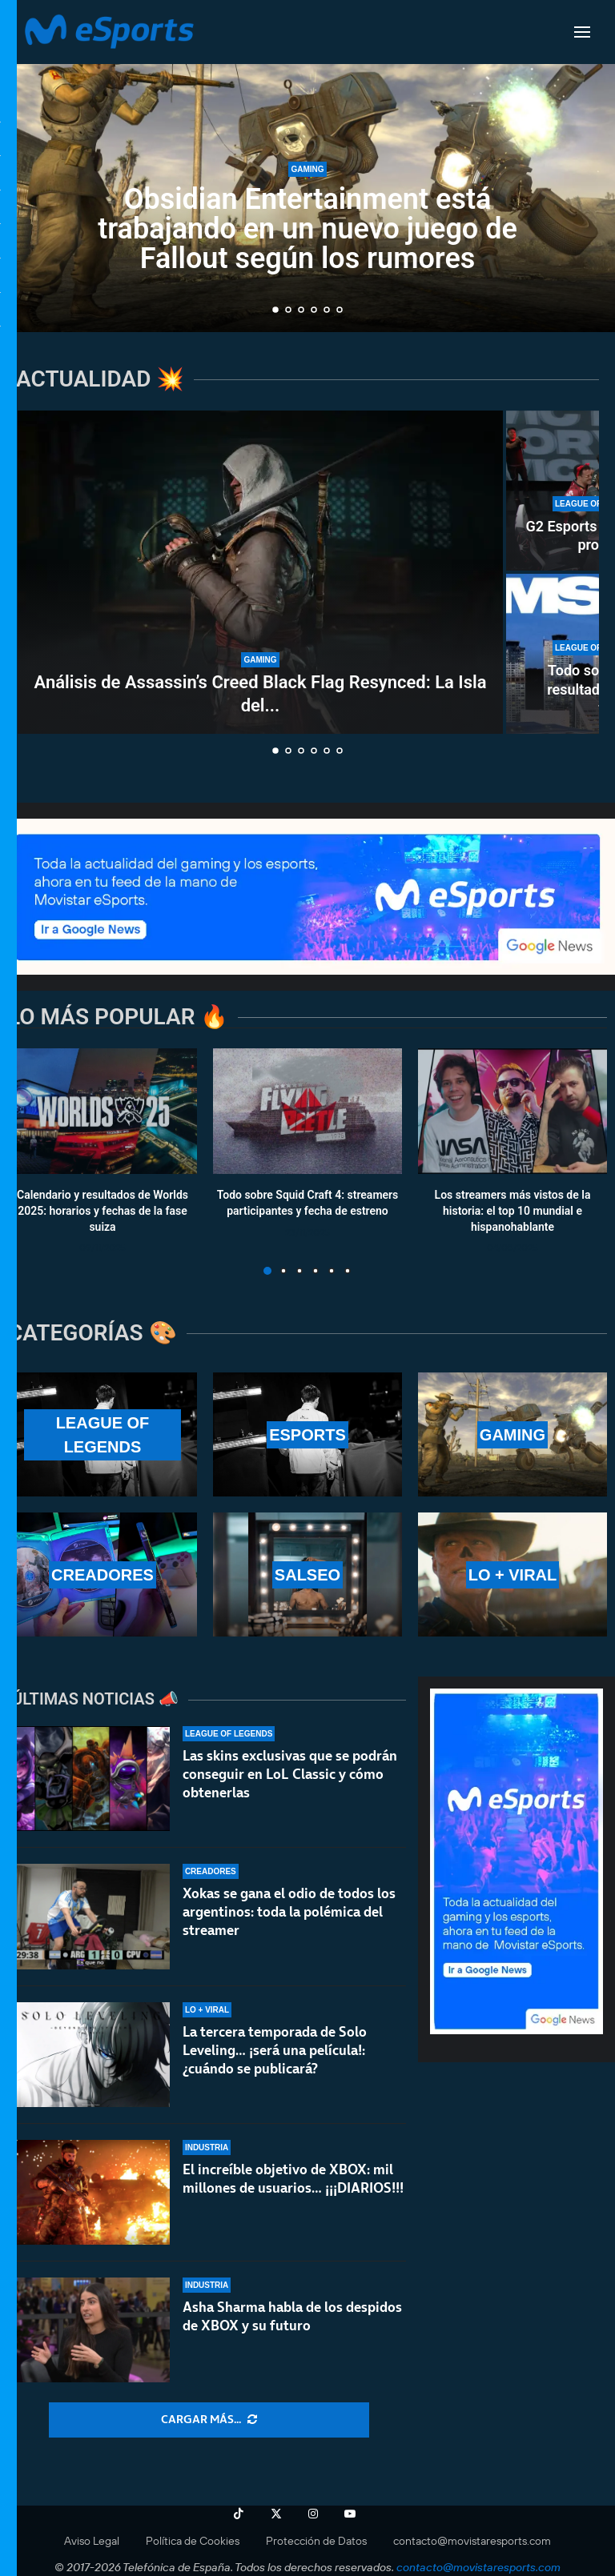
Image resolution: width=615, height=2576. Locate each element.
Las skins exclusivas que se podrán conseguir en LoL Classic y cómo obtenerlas (290, 1774)
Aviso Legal (91, 2541)
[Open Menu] (582, 32)
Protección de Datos (316, 2541)
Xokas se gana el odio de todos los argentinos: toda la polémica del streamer (289, 1912)
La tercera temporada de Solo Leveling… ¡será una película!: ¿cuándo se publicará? (275, 2050)
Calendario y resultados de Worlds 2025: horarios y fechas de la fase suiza (102, 1211)
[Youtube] (350, 2514)
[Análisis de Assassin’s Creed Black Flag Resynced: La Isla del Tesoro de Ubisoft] (260, 572)
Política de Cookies (192, 2541)
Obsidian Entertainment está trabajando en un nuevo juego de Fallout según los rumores (307, 228)
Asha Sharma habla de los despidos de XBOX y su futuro (292, 2329)
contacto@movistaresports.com (472, 2541)
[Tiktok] (238, 2514)
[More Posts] (209, 2420)
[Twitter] (276, 2514)
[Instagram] (313, 2514)
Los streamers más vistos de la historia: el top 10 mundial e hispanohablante (513, 1211)
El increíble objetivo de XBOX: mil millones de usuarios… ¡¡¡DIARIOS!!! (293, 2181)
